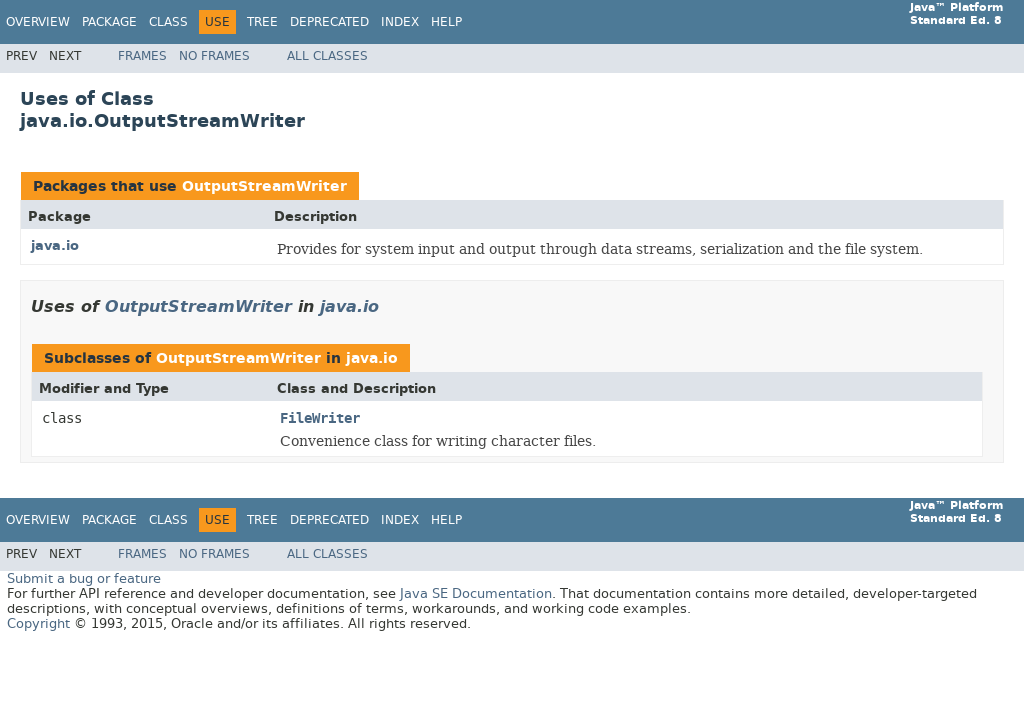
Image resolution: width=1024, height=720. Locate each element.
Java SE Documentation (476, 593)
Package (109, 22)
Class (168, 22)
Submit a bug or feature (84, 578)
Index (400, 22)
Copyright (38, 623)
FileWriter (320, 418)
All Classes (327, 56)
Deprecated (329, 22)
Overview (38, 22)
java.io (55, 245)
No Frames (214, 56)
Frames (142, 56)
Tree (262, 22)
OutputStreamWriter (264, 186)
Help (446, 22)
